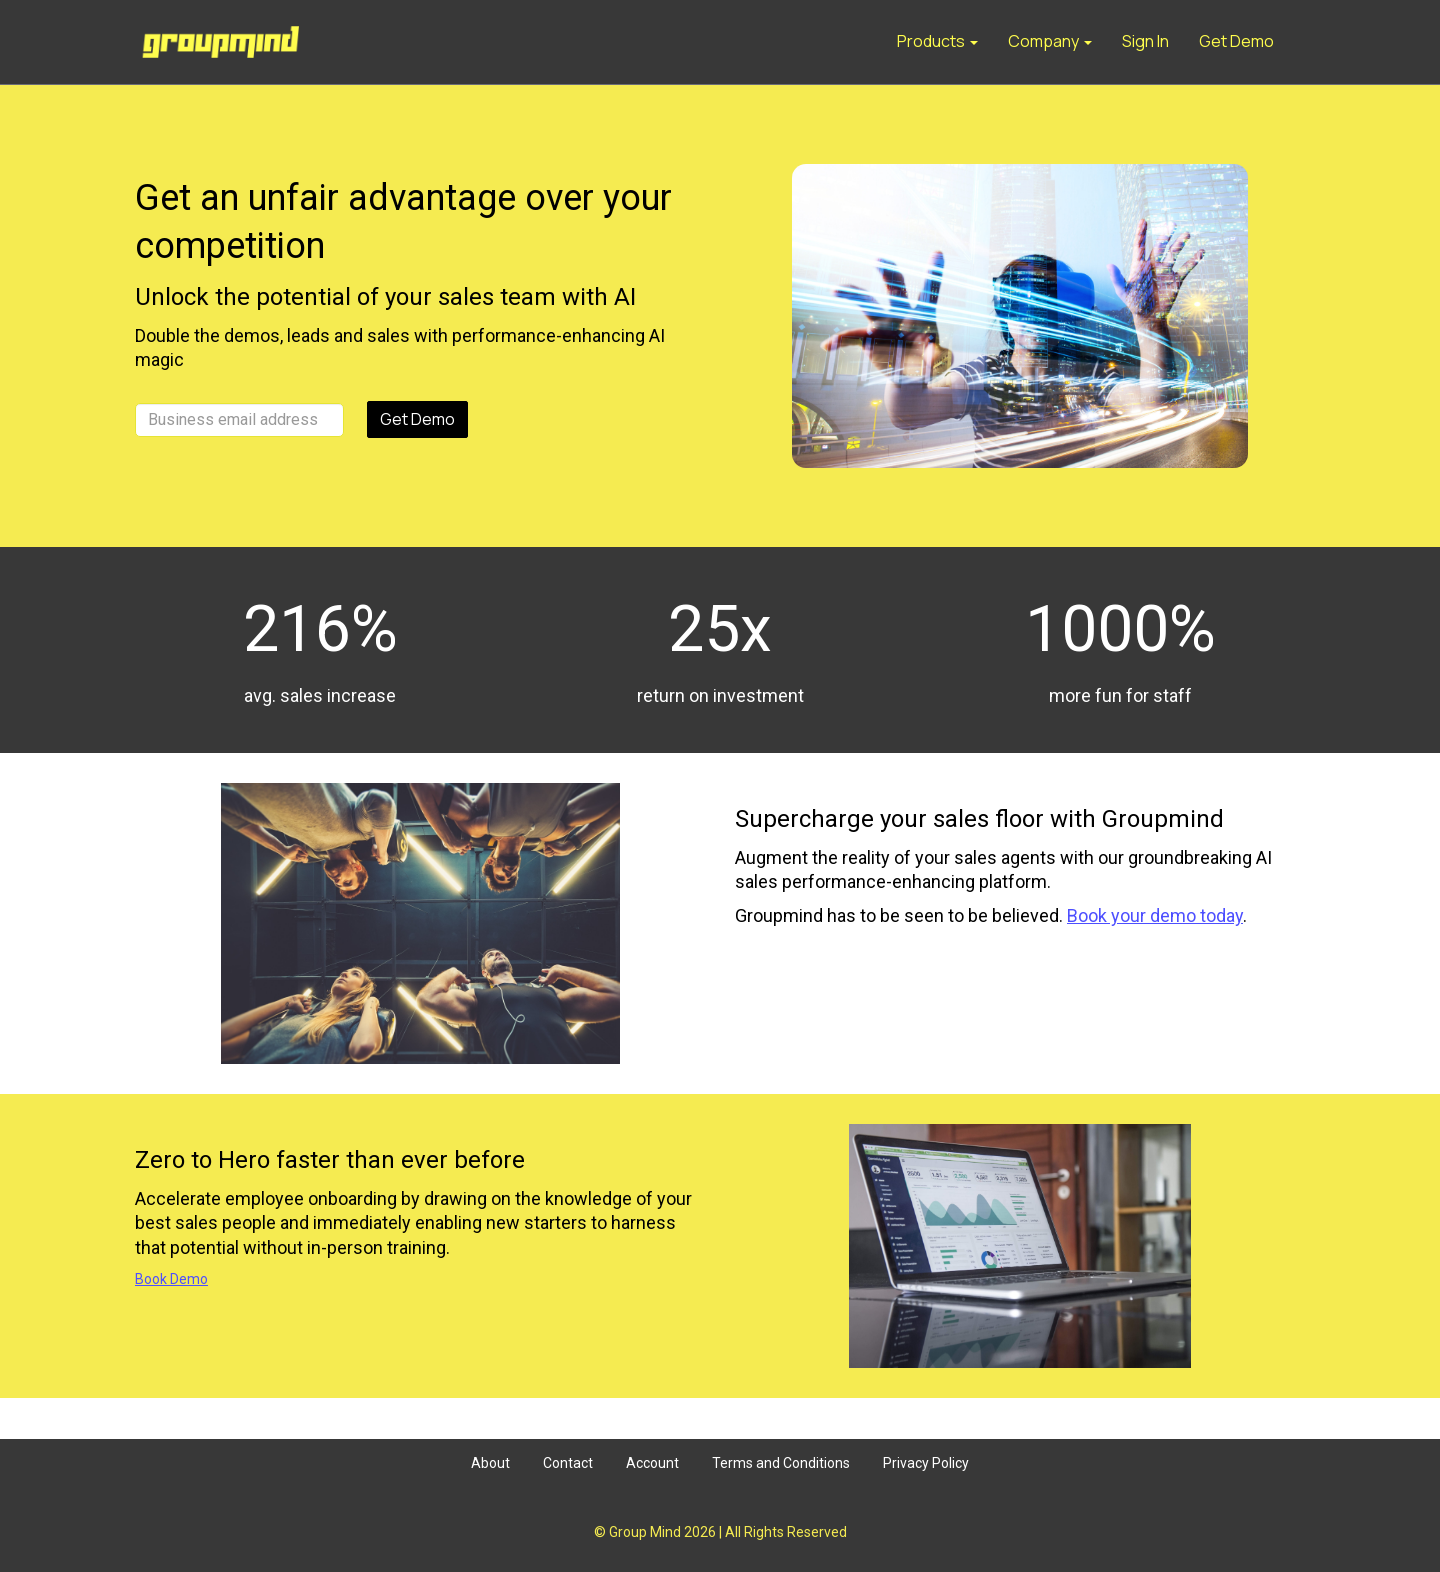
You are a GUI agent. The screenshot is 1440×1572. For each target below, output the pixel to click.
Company (1050, 41)
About (490, 1463)
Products (937, 41)
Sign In (1145, 41)
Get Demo (1236, 41)
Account (652, 1463)
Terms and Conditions (781, 1463)
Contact (568, 1463)
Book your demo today (1155, 915)
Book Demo (171, 1279)
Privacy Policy (926, 1463)
